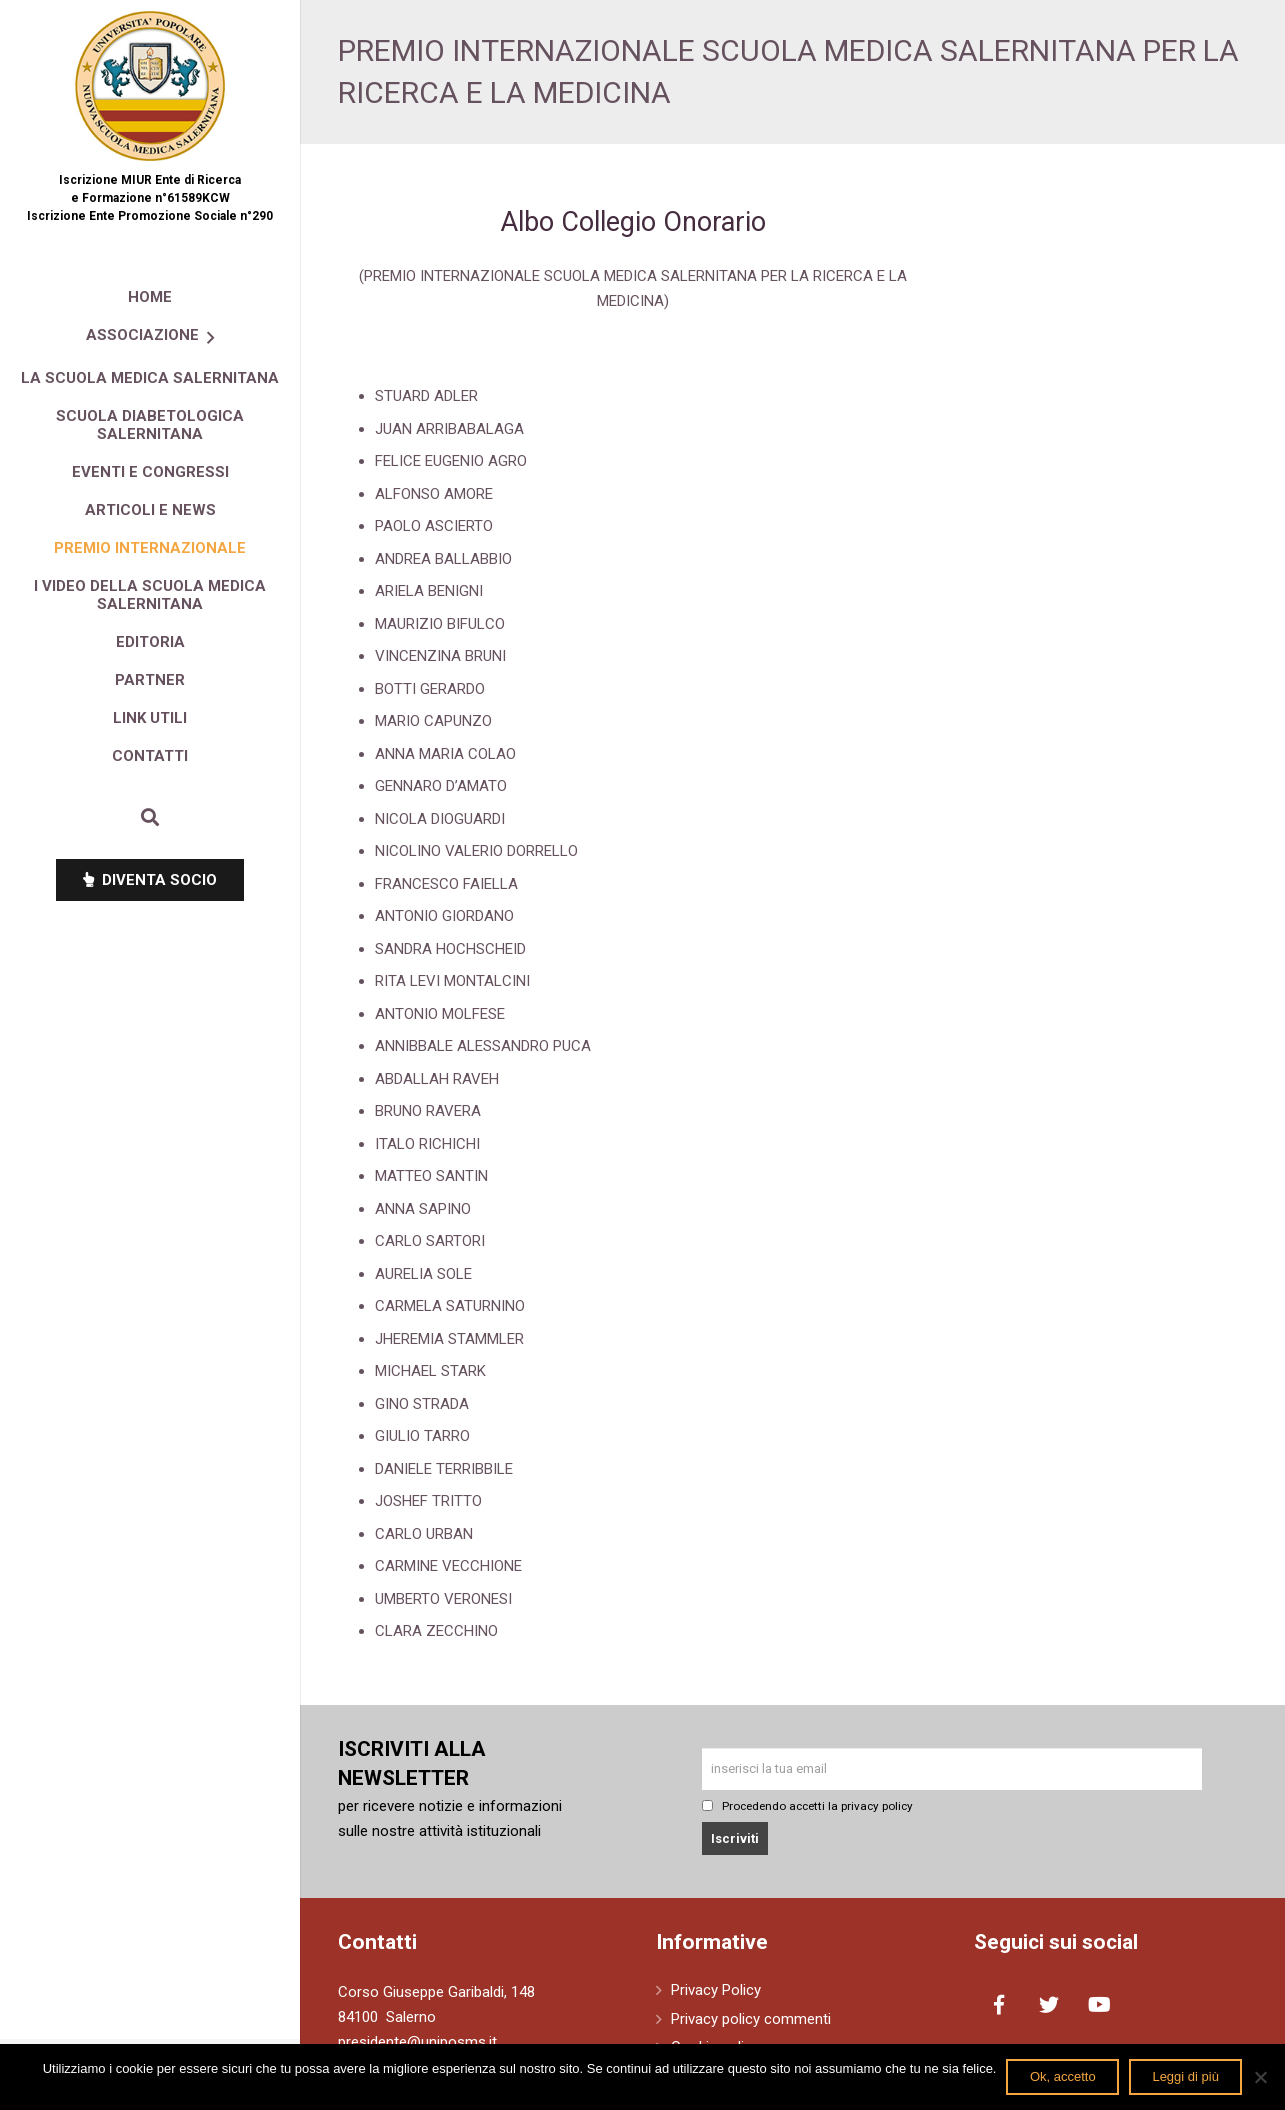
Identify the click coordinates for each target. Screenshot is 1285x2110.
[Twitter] (1049, 2005)
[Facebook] (999, 2005)
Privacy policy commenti (751, 2019)
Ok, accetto (1063, 2076)
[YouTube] (1099, 2005)
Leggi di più (1185, 2076)
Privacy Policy (716, 1990)
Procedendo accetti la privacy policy (808, 1806)
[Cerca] (150, 817)
